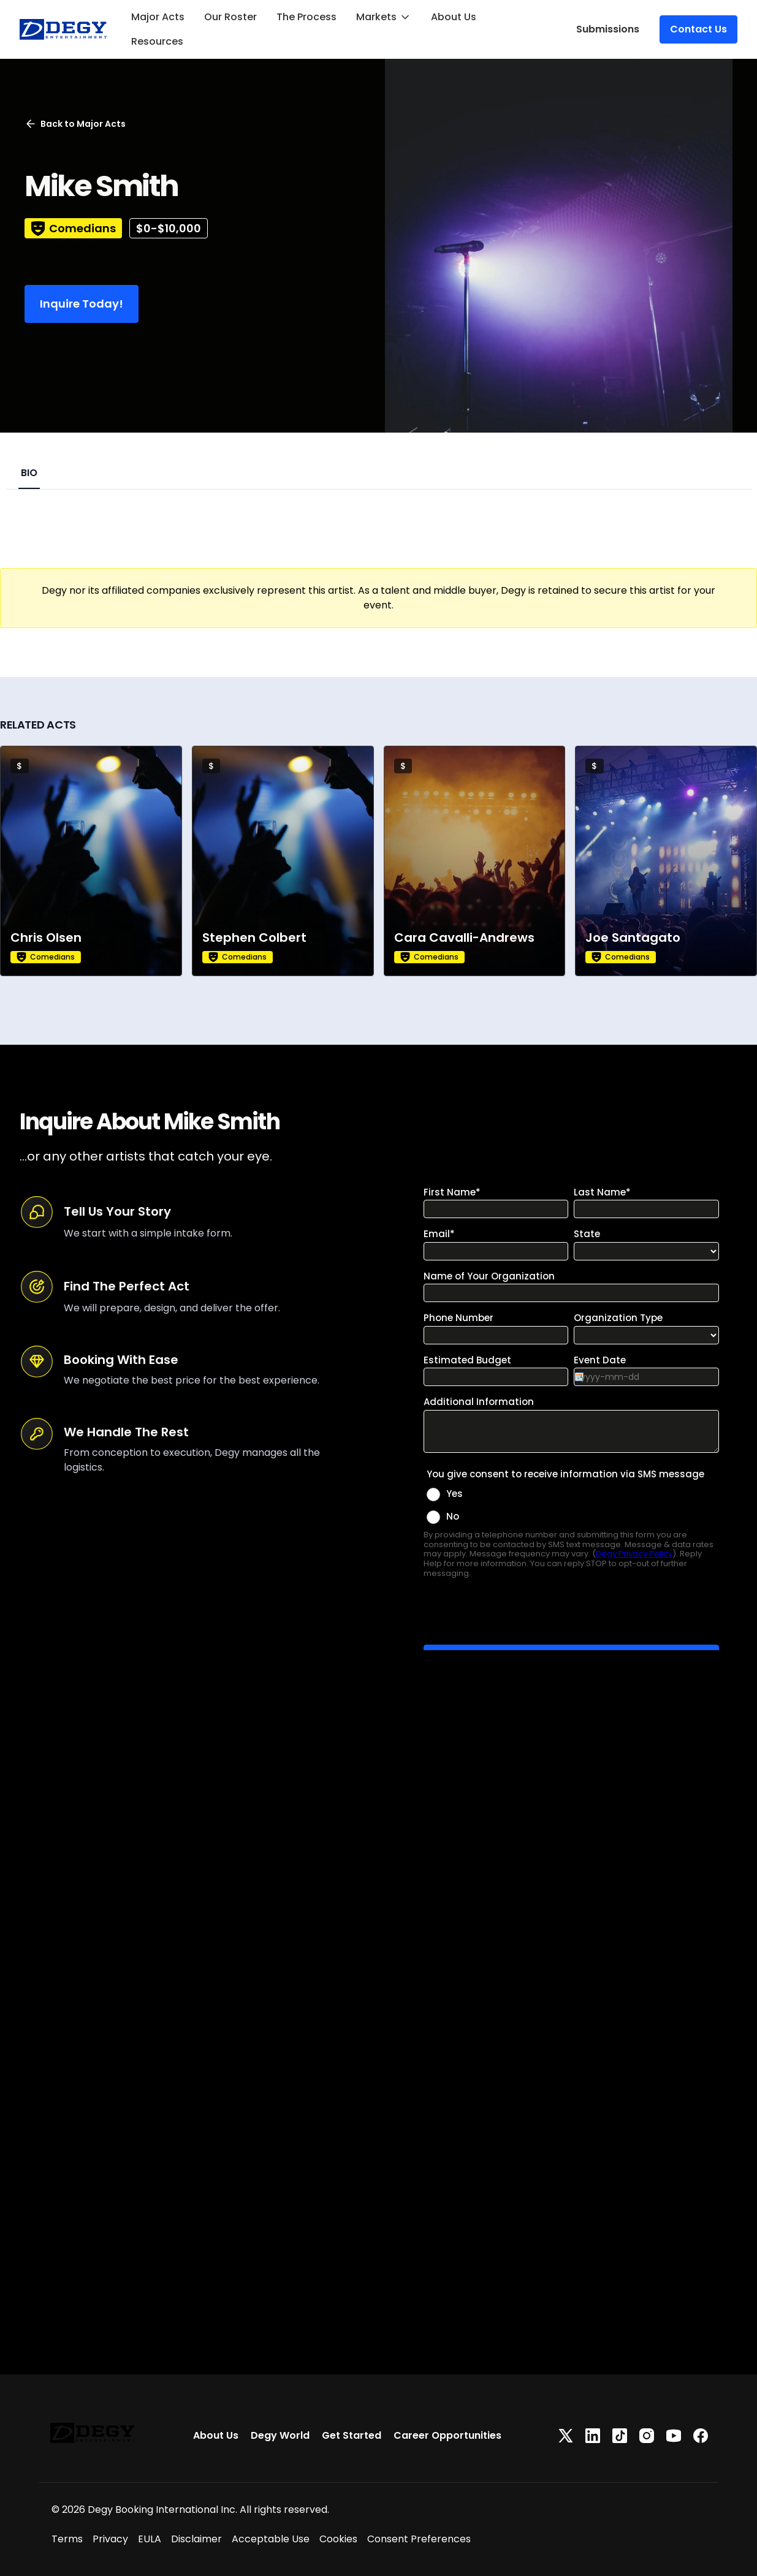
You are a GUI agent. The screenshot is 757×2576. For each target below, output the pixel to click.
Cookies (338, 2539)
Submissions (607, 29)
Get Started (351, 2435)
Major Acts (157, 17)
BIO (29, 473)
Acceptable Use (271, 2539)
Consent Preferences (419, 2539)
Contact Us (698, 29)
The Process (306, 17)
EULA (149, 2539)
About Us (453, 17)
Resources (157, 41)
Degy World (280, 2435)
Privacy (110, 2539)
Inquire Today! (81, 303)
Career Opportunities (447, 2435)
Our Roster (230, 17)
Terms (67, 2539)
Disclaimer (196, 2539)
